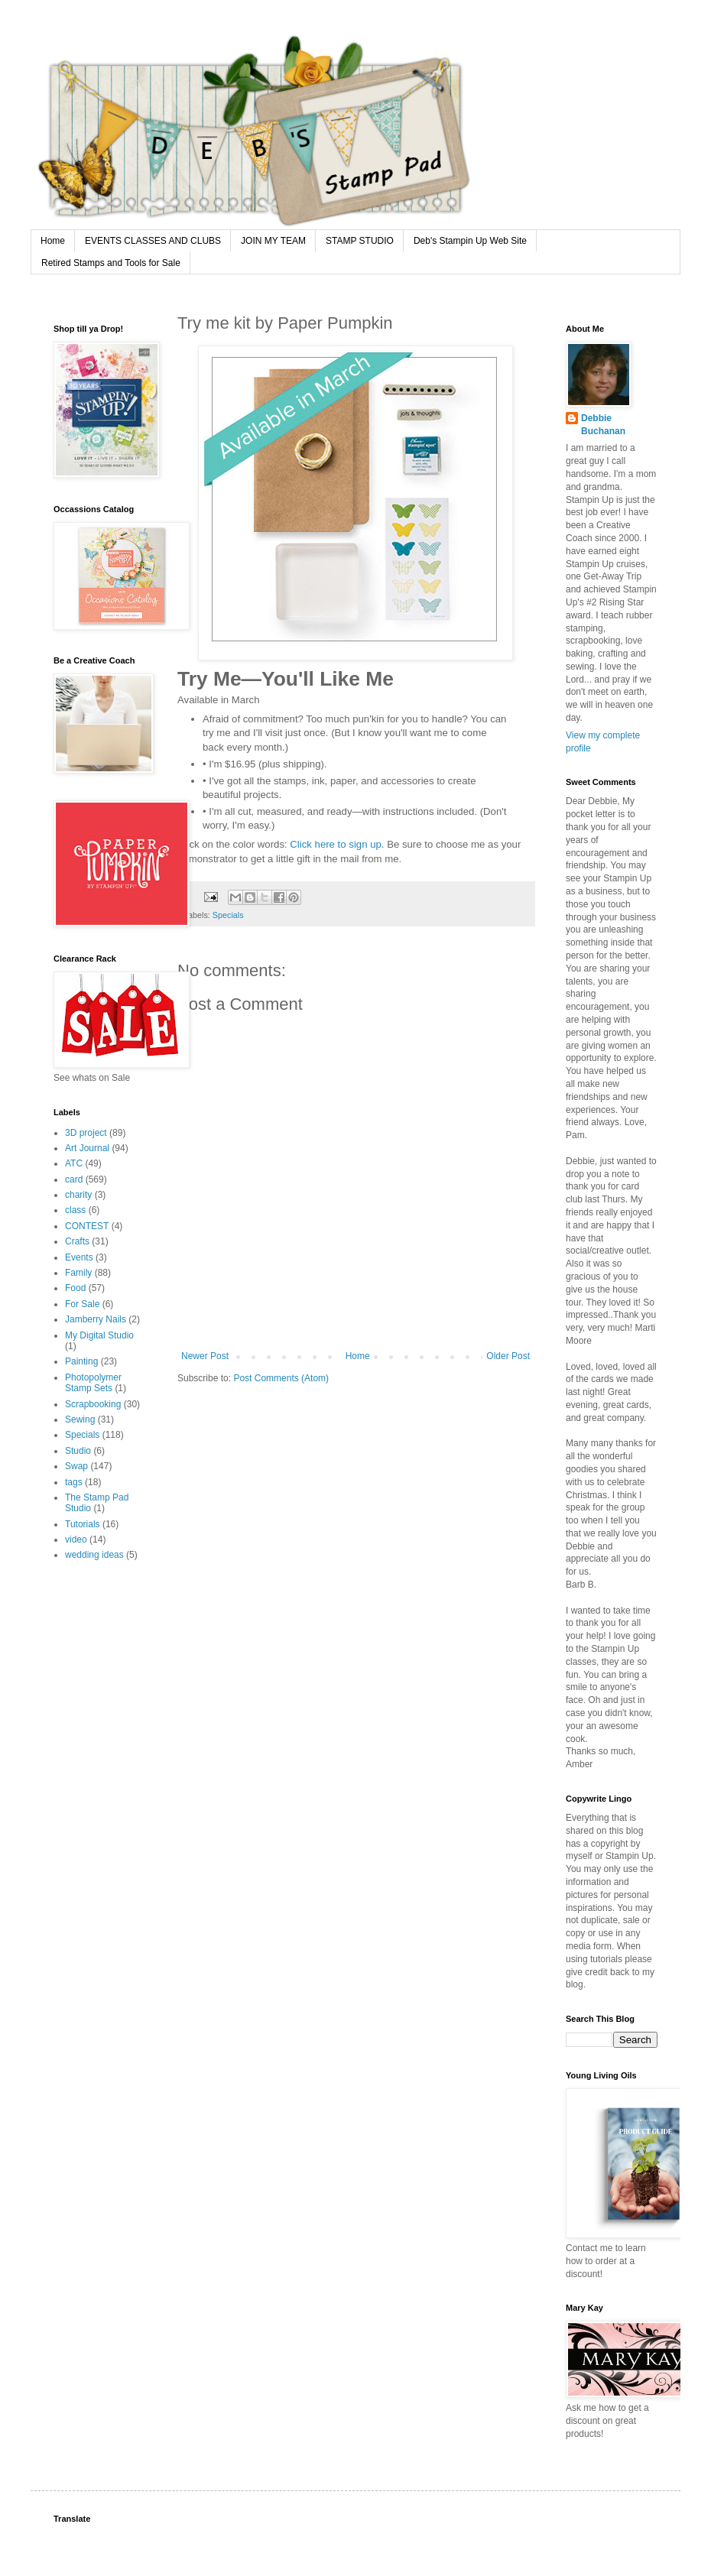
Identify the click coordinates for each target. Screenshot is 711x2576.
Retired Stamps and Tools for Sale (110, 263)
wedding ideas (94, 1554)
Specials (228, 915)
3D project (86, 1132)
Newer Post (205, 1356)
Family (78, 1272)
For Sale (82, 1304)
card (74, 1179)
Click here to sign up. (337, 844)
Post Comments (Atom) (281, 1378)
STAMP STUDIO (360, 240)
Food (75, 1288)
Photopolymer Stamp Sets (93, 1382)
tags (74, 1482)
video (76, 1539)
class (75, 1210)
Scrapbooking (93, 1404)
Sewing (80, 1419)
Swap (76, 1466)
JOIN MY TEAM (273, 240)
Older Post (508, 1356)
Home (53, 240)
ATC (74, 1163)
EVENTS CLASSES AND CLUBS (153, 240)
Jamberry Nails (95, 1319)
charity (78, 1194)
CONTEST (87, 1226)
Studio (78, 1450)
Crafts (77, 1241)
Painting (81, 1361)
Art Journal (87, 1148)
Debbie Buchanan (603, 424)
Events (79, 1257)
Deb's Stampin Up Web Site (470, 240)
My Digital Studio (99, 1335)
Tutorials (82, 1524)
